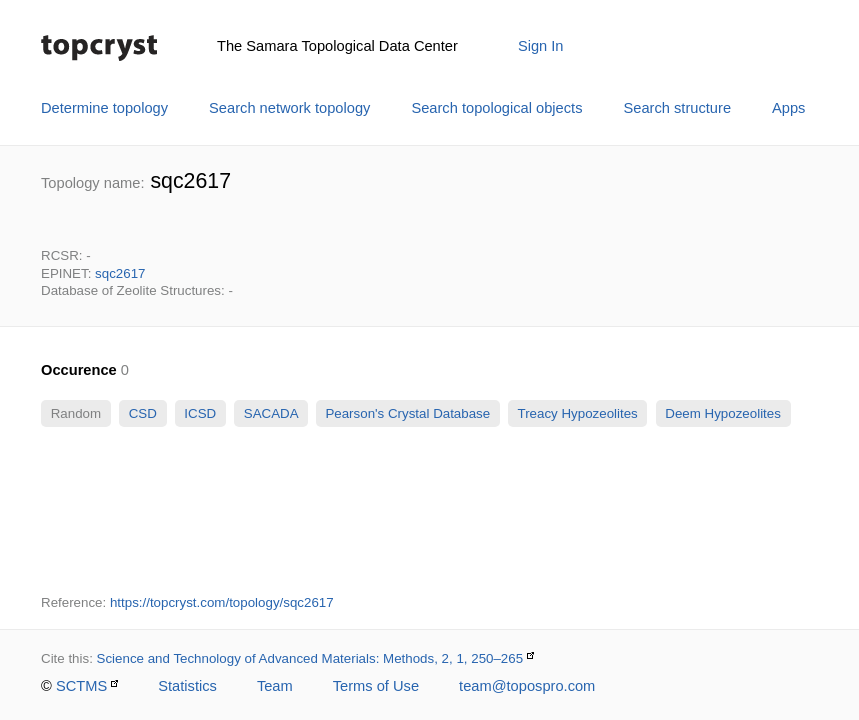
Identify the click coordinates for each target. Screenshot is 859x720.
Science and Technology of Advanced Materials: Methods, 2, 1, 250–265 (310, 658)
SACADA (270, 413)
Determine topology (104, 108)
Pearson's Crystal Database (408, 413)
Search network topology (289, 108)
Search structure (678, 108)
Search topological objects (496, 108)
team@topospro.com (527, 686)
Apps (788, 108)
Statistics (187, 686)
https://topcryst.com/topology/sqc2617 (222, 602)
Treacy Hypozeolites (577, 413)
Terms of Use (376, 686)
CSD (143, 413)
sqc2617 (120, 273)
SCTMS (81, 686)
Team (275, 686)
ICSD (200, 413)
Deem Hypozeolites (723, 413)
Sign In (541, 46)
